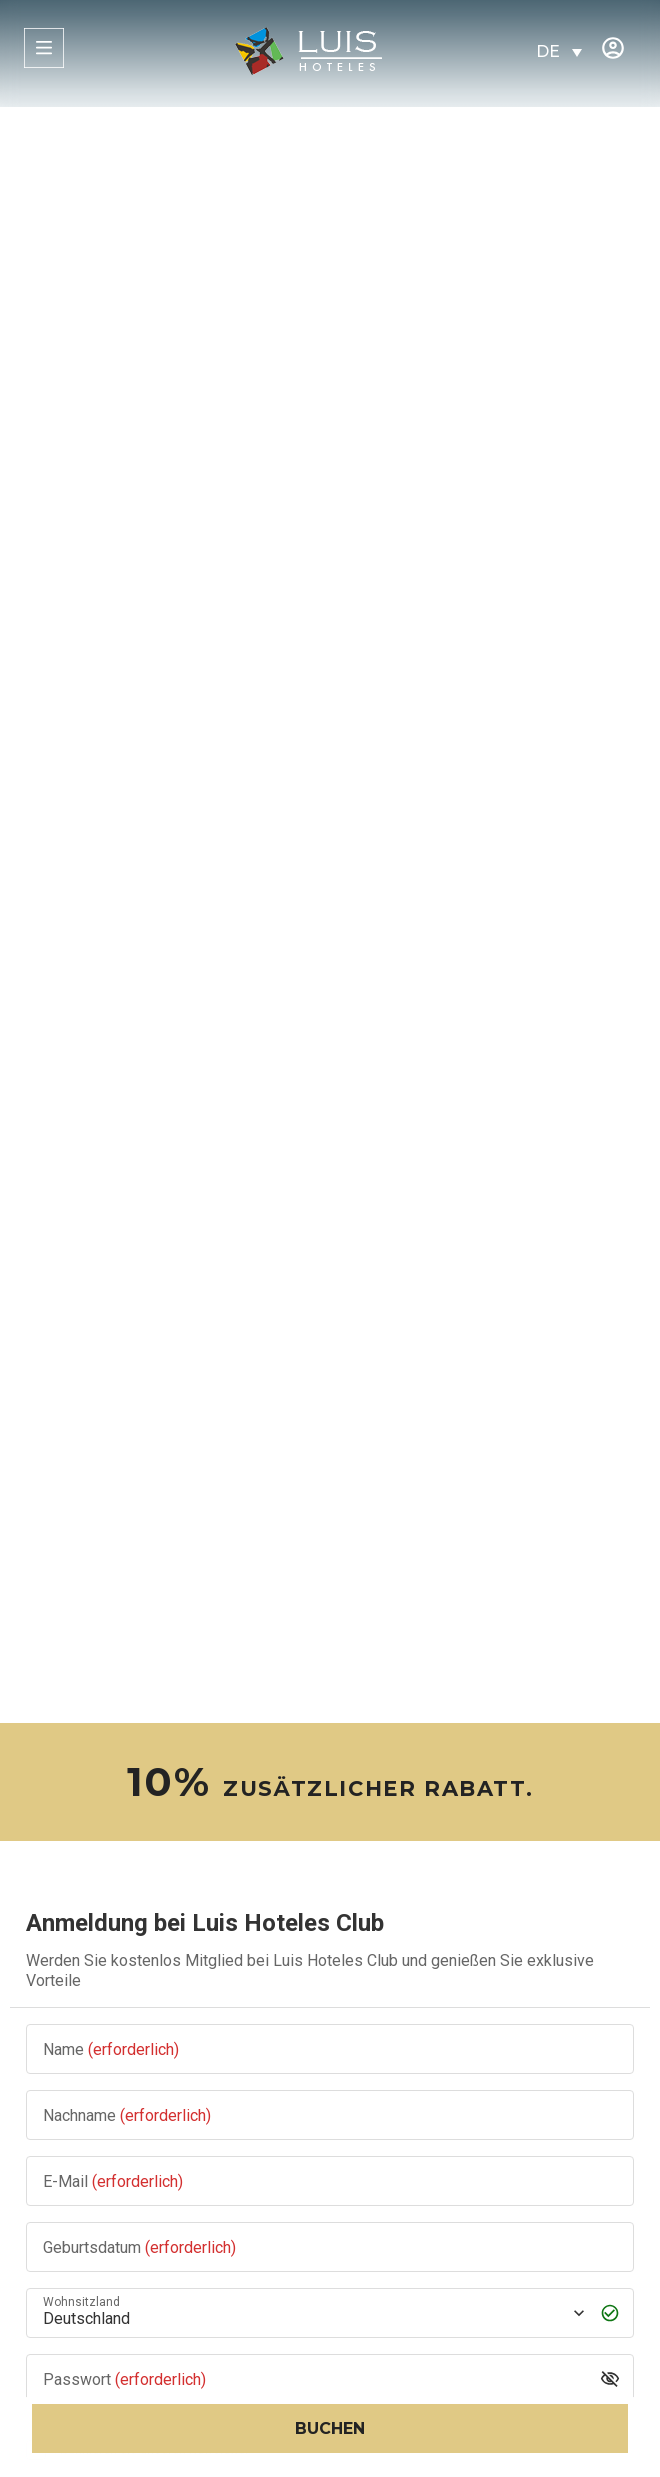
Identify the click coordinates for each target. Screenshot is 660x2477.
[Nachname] (330, 2114)
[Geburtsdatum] (330, 2246)
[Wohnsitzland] (312, 2312)
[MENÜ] (44, 48)
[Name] (330, 2048)
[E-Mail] (330, 2180)
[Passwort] (314, 2378)
